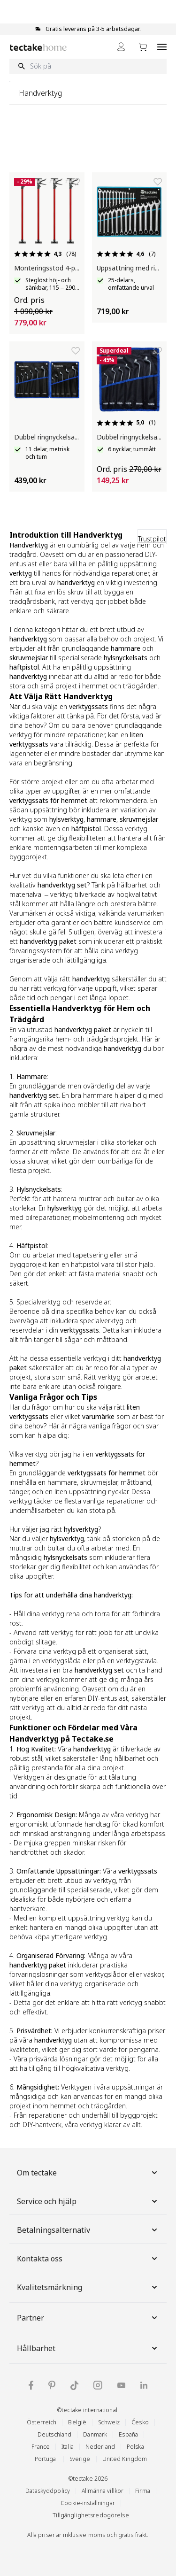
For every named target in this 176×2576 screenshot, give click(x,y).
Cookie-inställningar (88, 2503)
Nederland (100, 2447)
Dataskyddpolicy (47, 2491)
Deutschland (54, 2434)
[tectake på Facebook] (31, 2385)
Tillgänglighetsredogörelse (91, 2515)
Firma (142, 2491)
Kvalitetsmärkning (88, 2287)
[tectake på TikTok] (74, 2385)
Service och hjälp (88, 2201)
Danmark (95, 2434)
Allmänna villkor (102, 2491)
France (40, 2447)
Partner (88, 2318)
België (77, 2422)
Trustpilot (152, 538)
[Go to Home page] (38, 47)
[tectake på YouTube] (121, 2385)
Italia (67, 2447)
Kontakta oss (88, 2258)
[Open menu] (162, 46)
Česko (140, 2422)
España (128, 2434)
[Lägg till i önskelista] (75, 181)
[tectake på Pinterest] (51, 2385)
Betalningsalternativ (88, 2230)
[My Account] (121, 46)
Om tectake (88, 2172)
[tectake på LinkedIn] (143, 2385)
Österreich (41, 2422)
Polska (135, 2447)
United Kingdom (124, 2459)
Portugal (46, 2459)
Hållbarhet (88, 2348)
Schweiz (109, 2422)
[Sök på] (88, 66)
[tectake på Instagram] (97, 2385)
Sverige (80, 2459)
